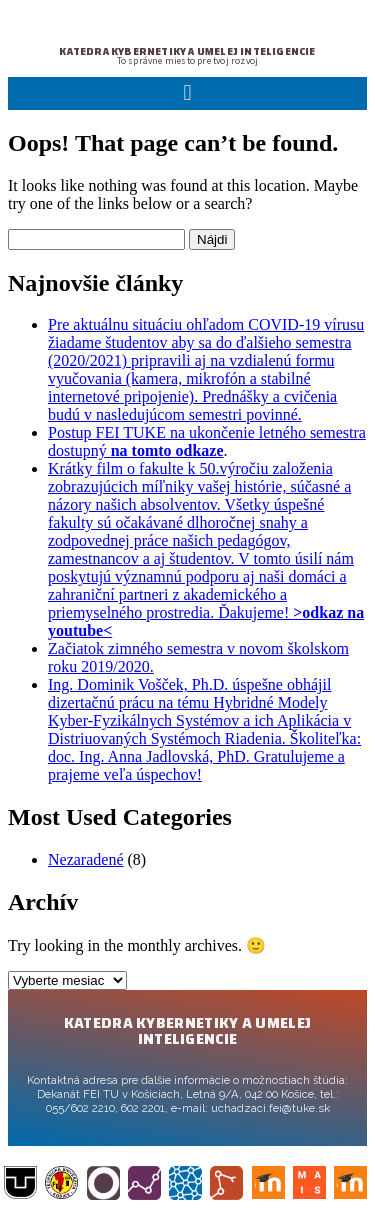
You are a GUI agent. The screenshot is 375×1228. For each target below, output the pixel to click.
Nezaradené (86, 859)
